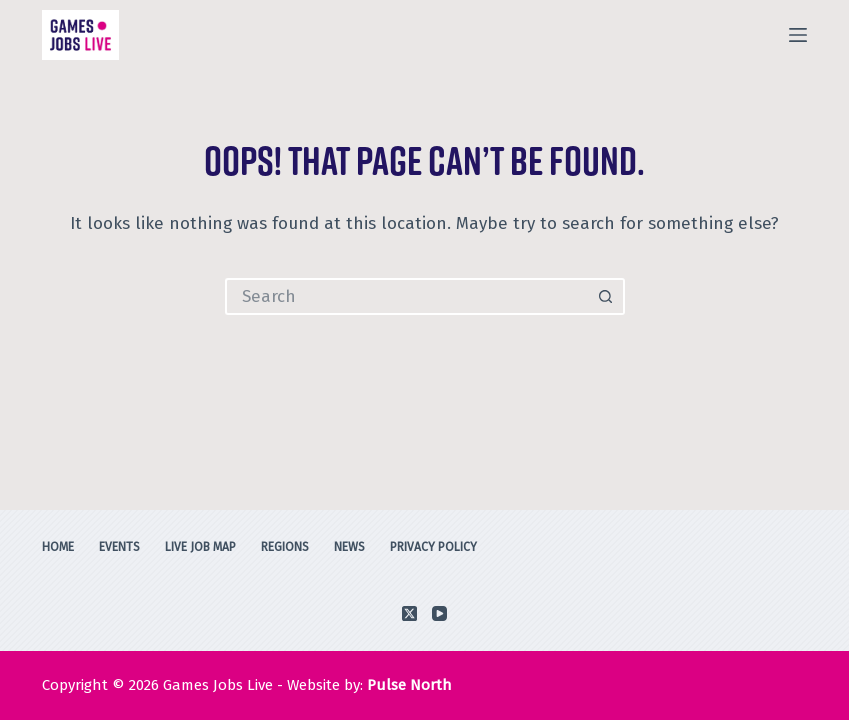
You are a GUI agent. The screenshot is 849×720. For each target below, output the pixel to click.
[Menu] (798, 35)
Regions (285, 547)
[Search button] (606, 296)
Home (58, 547)
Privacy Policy (433, 547)
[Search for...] (406, 296)
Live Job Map (200, 547)
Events (119, 547)
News (349, 547)
